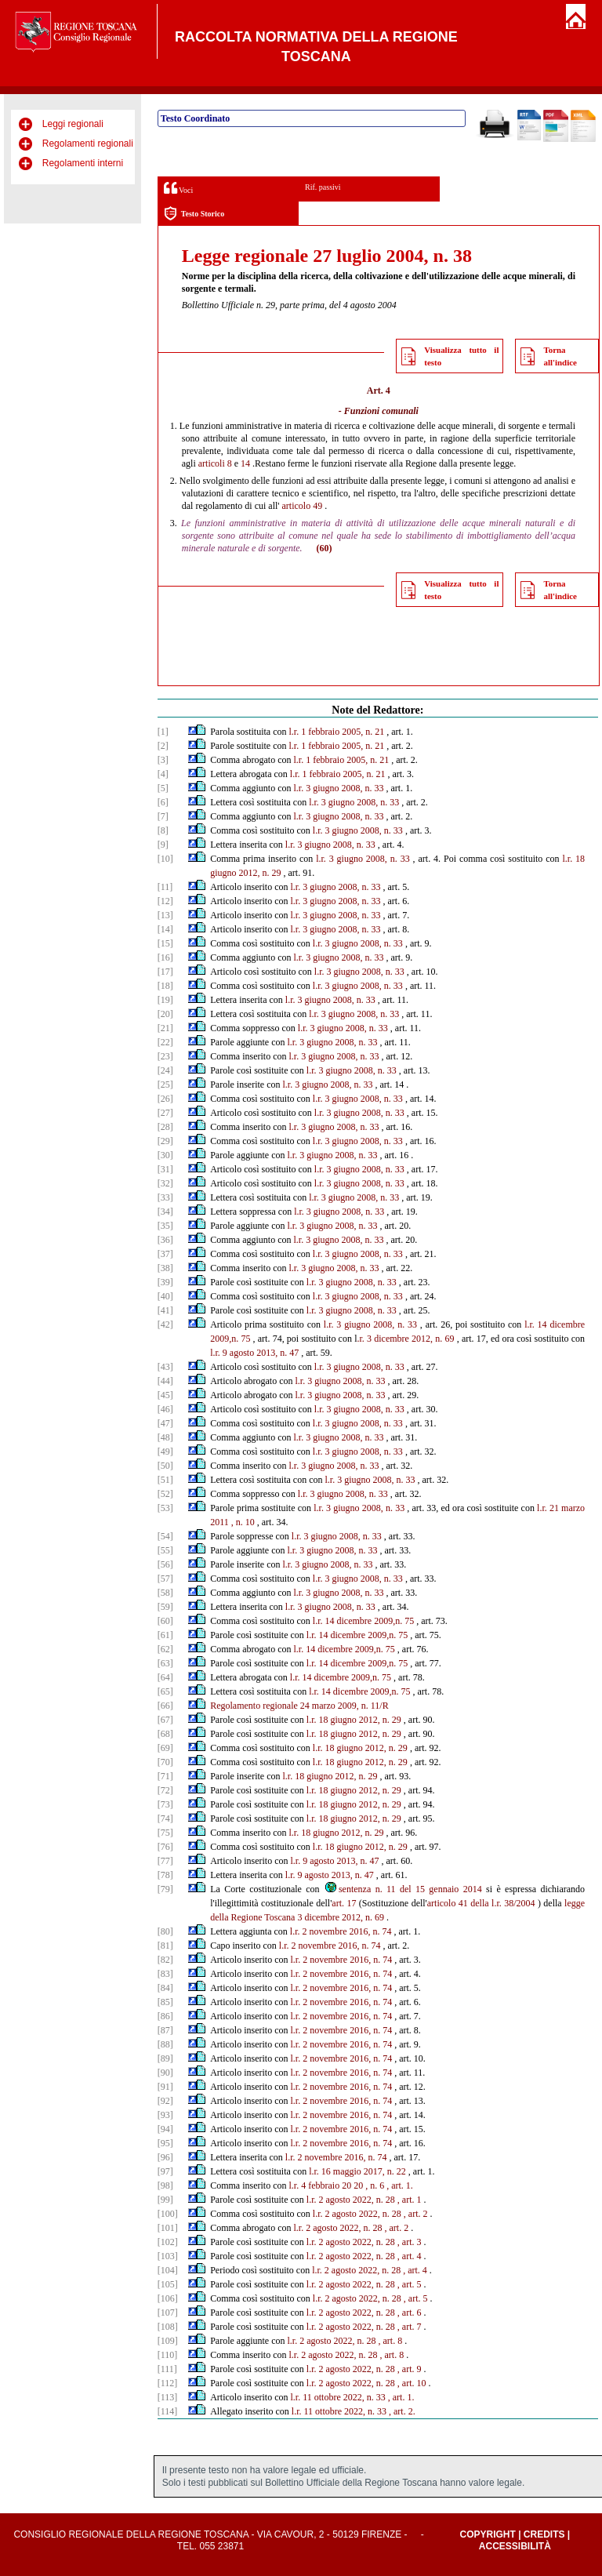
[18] (165, 985)
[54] (165, 1536)
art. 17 (344, 1903)
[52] (165, 1493)
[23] (165, 1056)
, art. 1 (409, 2199)
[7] (163, 816)
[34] (165, 1211)
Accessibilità (515, 2546)
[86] (165, 2016)
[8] (163, 830)
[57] (165, 1578)
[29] (165, 1140)
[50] (165, 1465)
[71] (165, 1776)
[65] (165, 1691)
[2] (163, 745)
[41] (165, 1310)
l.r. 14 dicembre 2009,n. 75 (363, 1620)
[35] (165, 1225)
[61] (165, 1635)
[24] (165, 1070)
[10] (165, 858)
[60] (165, 1620)
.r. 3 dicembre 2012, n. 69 (405, 1338)
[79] (165, 1889)
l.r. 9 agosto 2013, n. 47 (254, 1352)
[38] (165, 1268)
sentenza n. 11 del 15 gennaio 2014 (403, 1889)
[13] (165, 915)
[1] (163, 731)
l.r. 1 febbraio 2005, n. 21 (337, 731)
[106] (168, 2298)
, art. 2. (402, 2411)
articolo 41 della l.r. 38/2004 (481, 1903)
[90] (165, 2072)
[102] (168, 2241)
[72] (165, 1790)
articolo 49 (302, 505)
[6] (163, 802)
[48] (165, 1437)
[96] (165, 2157)
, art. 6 (409, 2312)
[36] (165, 1239)
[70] (165, 1762)
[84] (165, 1987)
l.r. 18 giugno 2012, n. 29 (353, 1719)
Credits (544, 2534)
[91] (165, 2086)
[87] (165, 2030)
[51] (165, 1479)
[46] (165, 1409)
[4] (163, 773)
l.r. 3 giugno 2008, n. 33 (339, 788)
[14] (165, 929)
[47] (165, 1423)
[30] (165, 1155)
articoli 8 (215, 463)
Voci (178, 187)
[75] (165, 1832)
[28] (165, 1126)
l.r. (294, 2185)
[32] (165, 1183)
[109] (168, 2340)
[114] (168, 2411)
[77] (165, 1860)
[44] (165, 1380)
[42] (165, 1324)
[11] (165, 886)
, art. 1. (399, 2185)
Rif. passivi (323, 187)
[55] (165, 1550)
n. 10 (245, 1522)
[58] (165, 1592)
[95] (165, 2143)
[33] (165, 1197)
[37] (165, 1253)
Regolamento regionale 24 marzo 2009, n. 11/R (299, 1705)
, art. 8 (391, 2340)
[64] (165, 1677)
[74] (165, 1818)
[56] (165, 1564)
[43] (165, 1366)
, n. (371, 2185)
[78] (165, 1874)
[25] (165, 1084)
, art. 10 (411, 2383)
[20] (165, 1013)
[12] (165, 901)
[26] (165, 1098)
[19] (165, 999)
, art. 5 (409, 2284)
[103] (168, 2256)
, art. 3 (409, 2241)
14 (245, 463)
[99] (165, 2199)
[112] (168, 2383)
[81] (165, 1945)
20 (346, 2185)
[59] (165, 1606)
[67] (165, 1719)
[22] (165, 1042)
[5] (163, 788)
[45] (165, 1395)
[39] (165, 1282)
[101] (168, 2227)
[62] (165, 1649)
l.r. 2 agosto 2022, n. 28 (350, 2199)
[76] (165, 1846)
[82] (165, 1959)
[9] (163, 844)
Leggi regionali (72, 123)
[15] (165, 943)
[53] (165, 1507)
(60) (324, 548)
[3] (163, 759)
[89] (165, 2058)
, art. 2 (416, 2213)
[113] (168, 2397)
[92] (165, 2100)
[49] (165, 1451)
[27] (165, 1112)
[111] (167, 2368)
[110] (168, 2354)
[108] (168, 2326)
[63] (165, 1663)
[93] (165, 2114)
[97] (165, 2171)
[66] (165, 1705)
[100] (168, 2213)
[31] (165, 1169)
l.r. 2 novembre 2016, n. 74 (341, 1931)
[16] (165, 957)
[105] (168, 2284)
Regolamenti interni (82, 163)
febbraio (323, 2185)
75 (245, 1338)
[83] (165, 1973)
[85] (165, 2001)
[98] (165, 2185)
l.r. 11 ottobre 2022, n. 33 (338, 2397)
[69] (165, 1747)
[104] (168, 2270)
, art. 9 (409, 2368)
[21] (165, 1028)
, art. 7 (409, 2326)
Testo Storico (194, 213)
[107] (168, 2312)
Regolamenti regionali (87, 143)
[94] (165, 2129)
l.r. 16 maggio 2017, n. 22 (357, 2171)
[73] (165, 1804)
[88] (165, 2044)
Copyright (487, 2534)
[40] (165, 1296)
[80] (165, 1931)
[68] (165, 1733)
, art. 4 (409, 2256)
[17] (165, 971)
